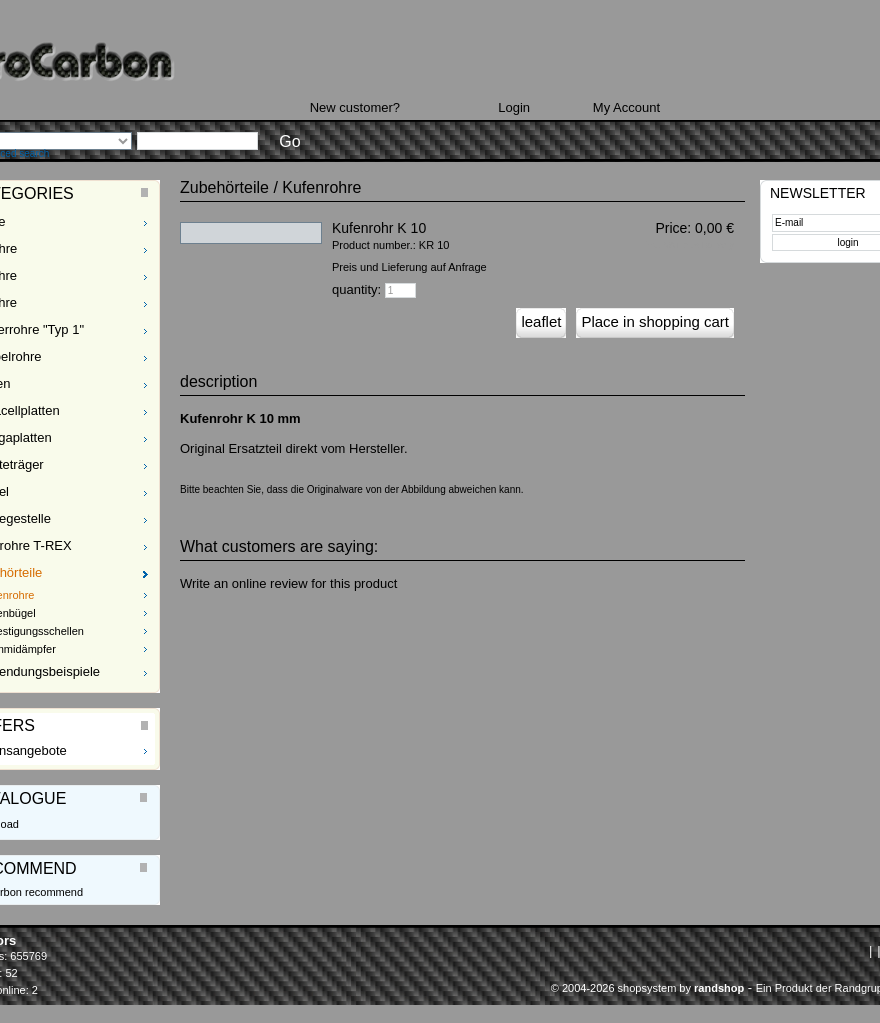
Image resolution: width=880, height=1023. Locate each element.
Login (514, 107)
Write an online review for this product (288, 583)
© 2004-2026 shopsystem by (647, 988)
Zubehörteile (224, 187)
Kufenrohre (321, 187)
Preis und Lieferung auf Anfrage (409, 267)
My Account (626, 107)
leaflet (541, 321)
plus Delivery (708, 245)
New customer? (355, 107)
